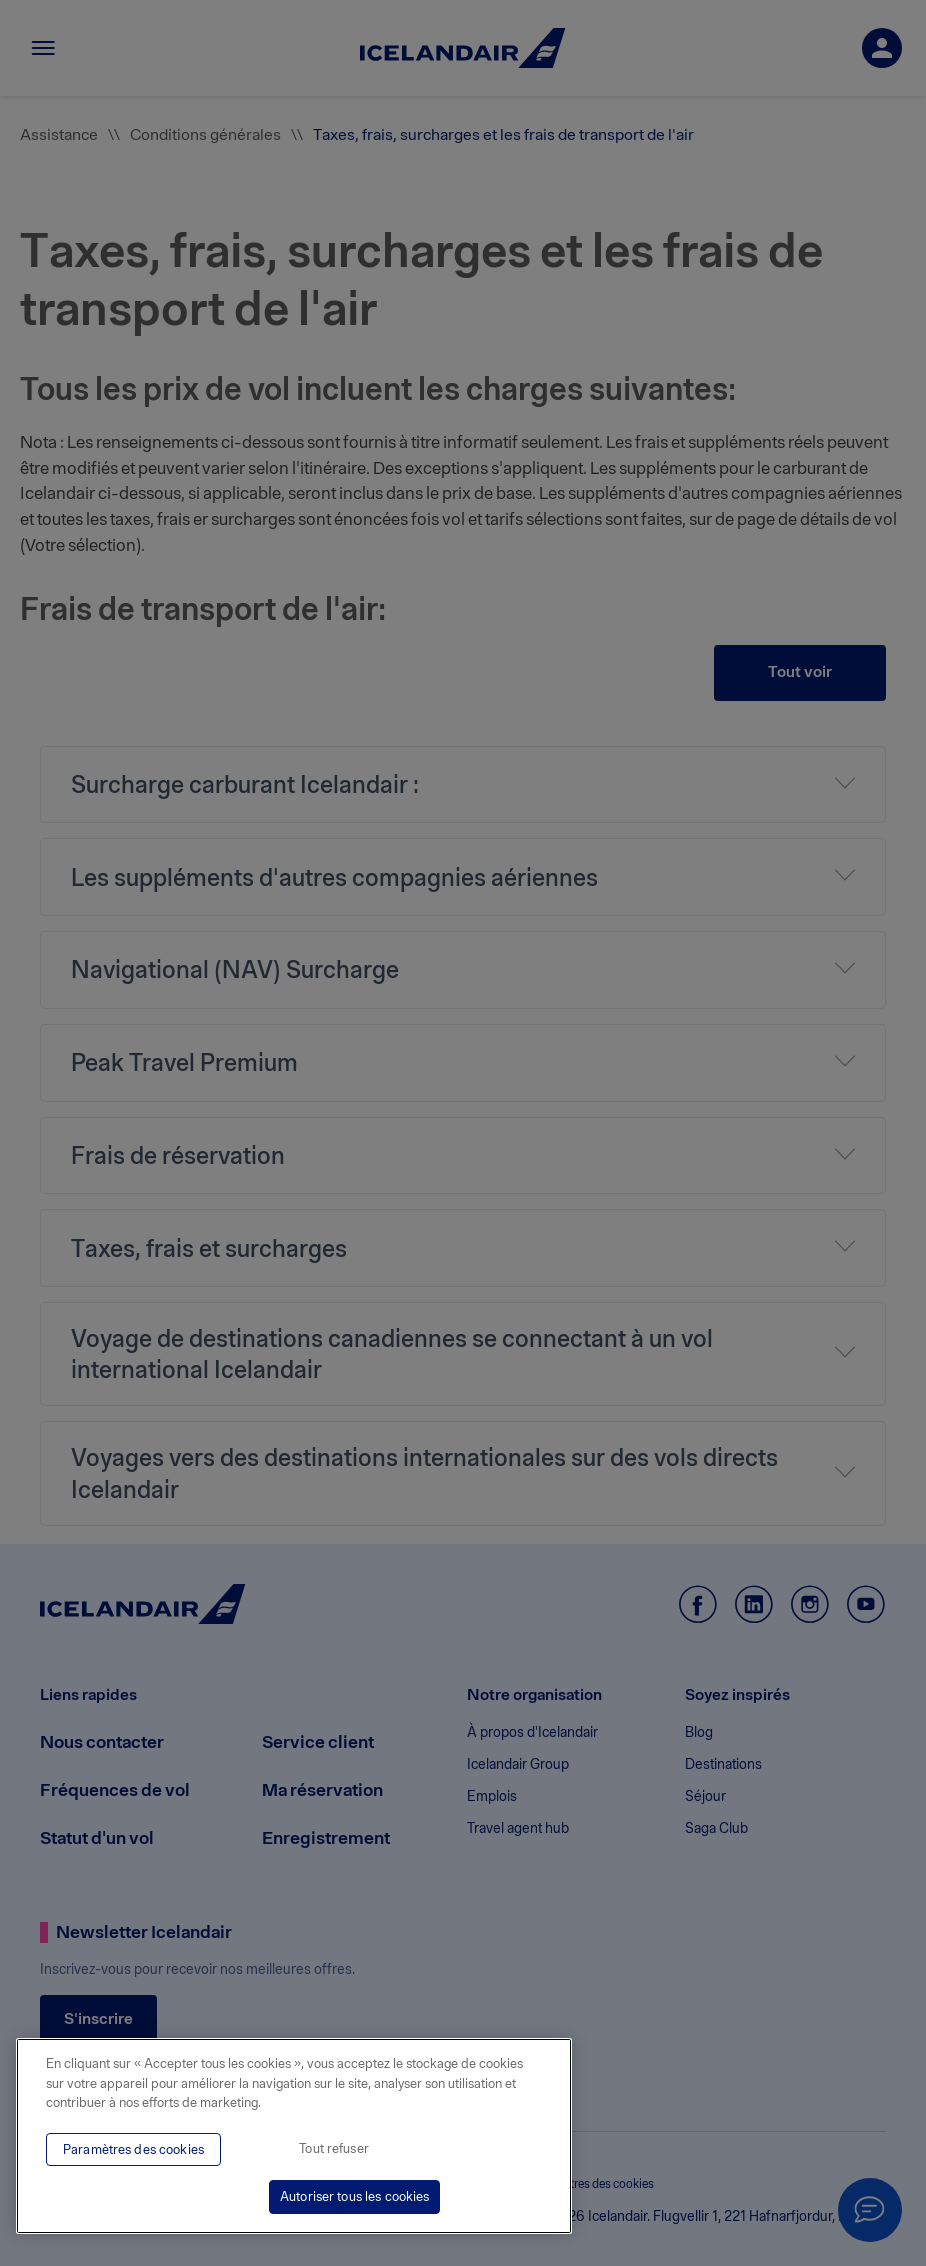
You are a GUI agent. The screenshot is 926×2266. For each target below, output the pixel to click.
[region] (294, 2136)
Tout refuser (334, 2148)
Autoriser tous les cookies (354, 2196)
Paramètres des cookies (133, 2149)
